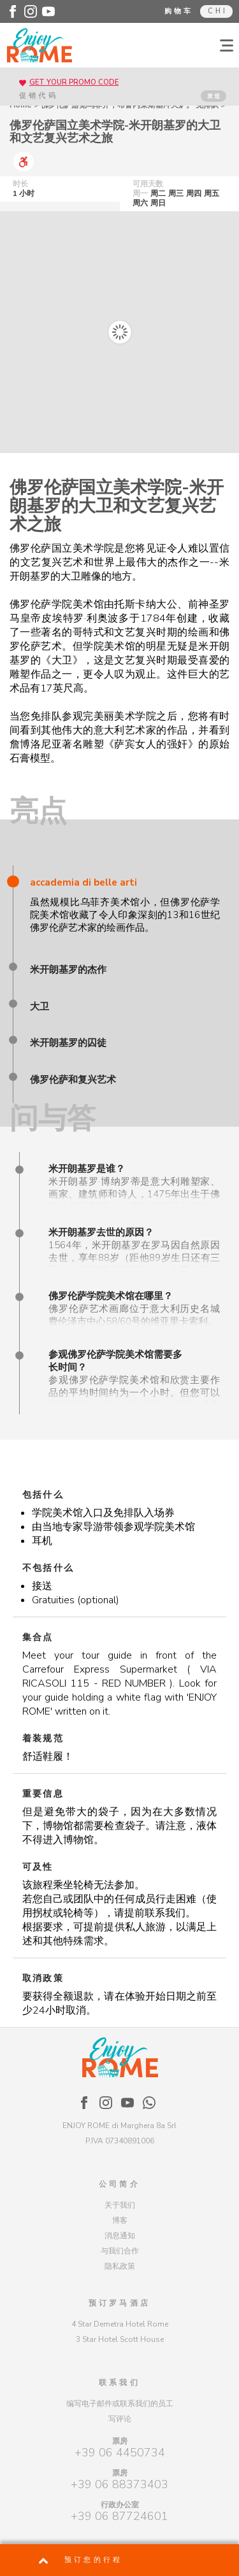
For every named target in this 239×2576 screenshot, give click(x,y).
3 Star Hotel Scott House (120, 2339)
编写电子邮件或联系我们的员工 (119, 2403)
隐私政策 (120, 2266)
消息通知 (120, 2236)
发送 (214, 96)
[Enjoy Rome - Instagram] (30, 11)
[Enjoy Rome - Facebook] (12, 11)
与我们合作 (120, 2251)
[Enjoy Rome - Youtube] (48, 11)
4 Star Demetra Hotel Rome (119, 2324)
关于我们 (120, 2205)
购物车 (179, 11)
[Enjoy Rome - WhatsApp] (149, 2102)
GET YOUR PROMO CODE (74, 82)
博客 (119, 2220)
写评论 (119, 2419)
